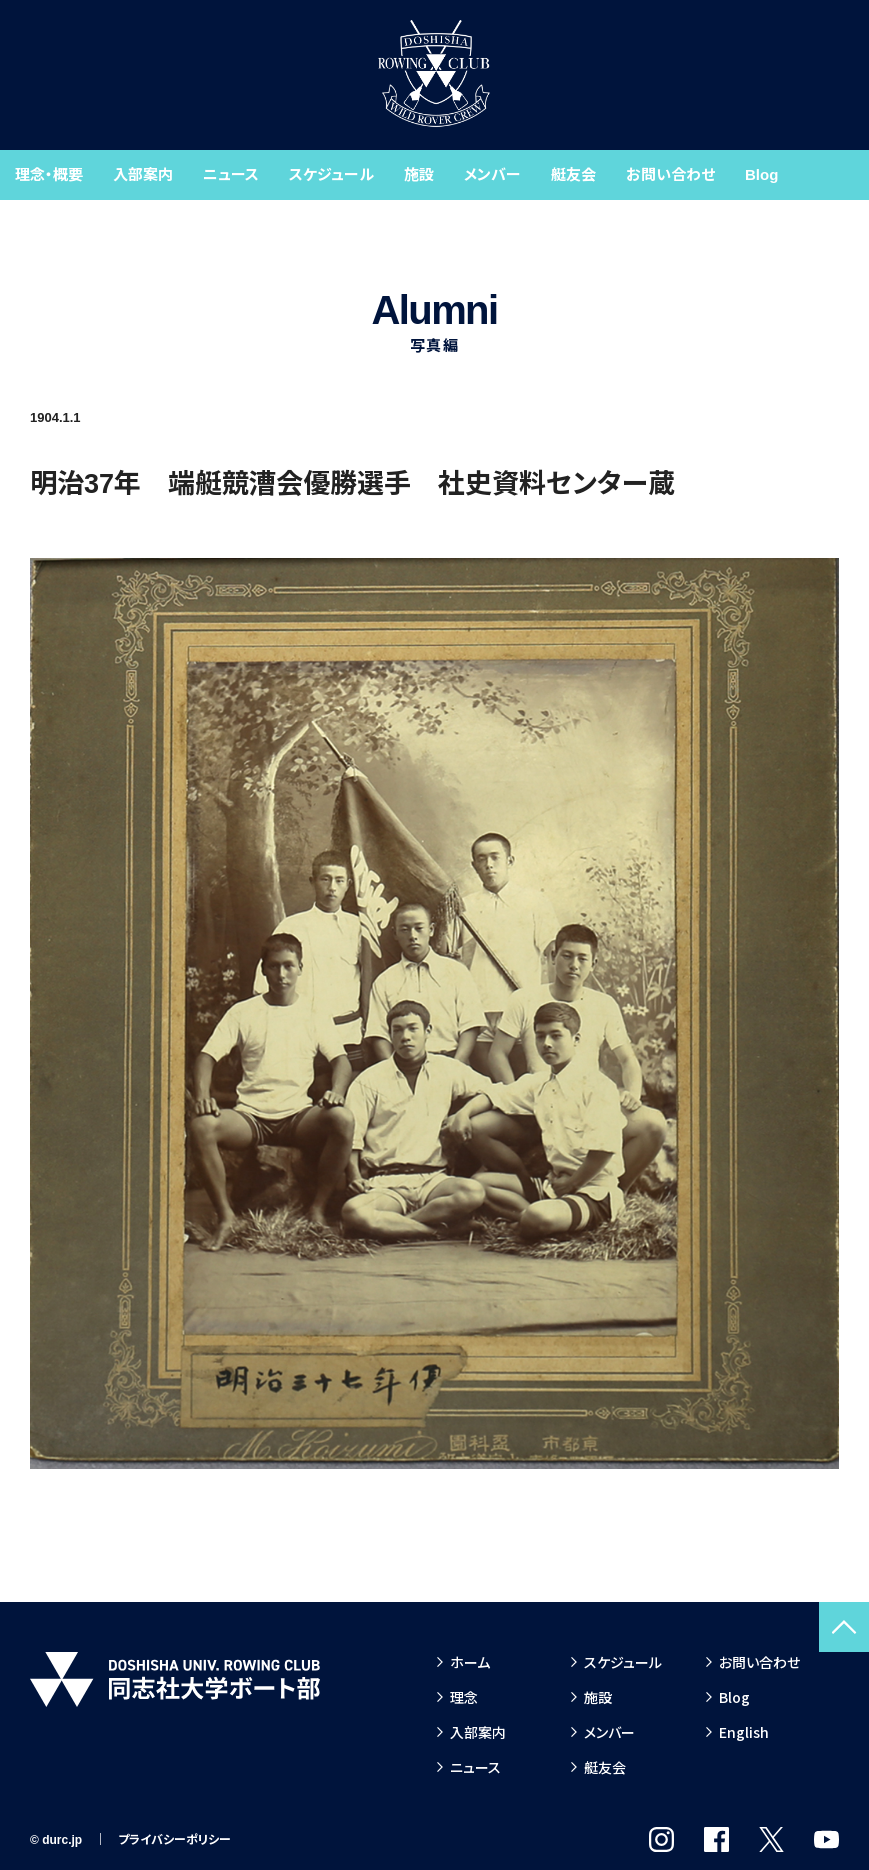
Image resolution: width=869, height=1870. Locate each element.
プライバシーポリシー (174, 1840)
